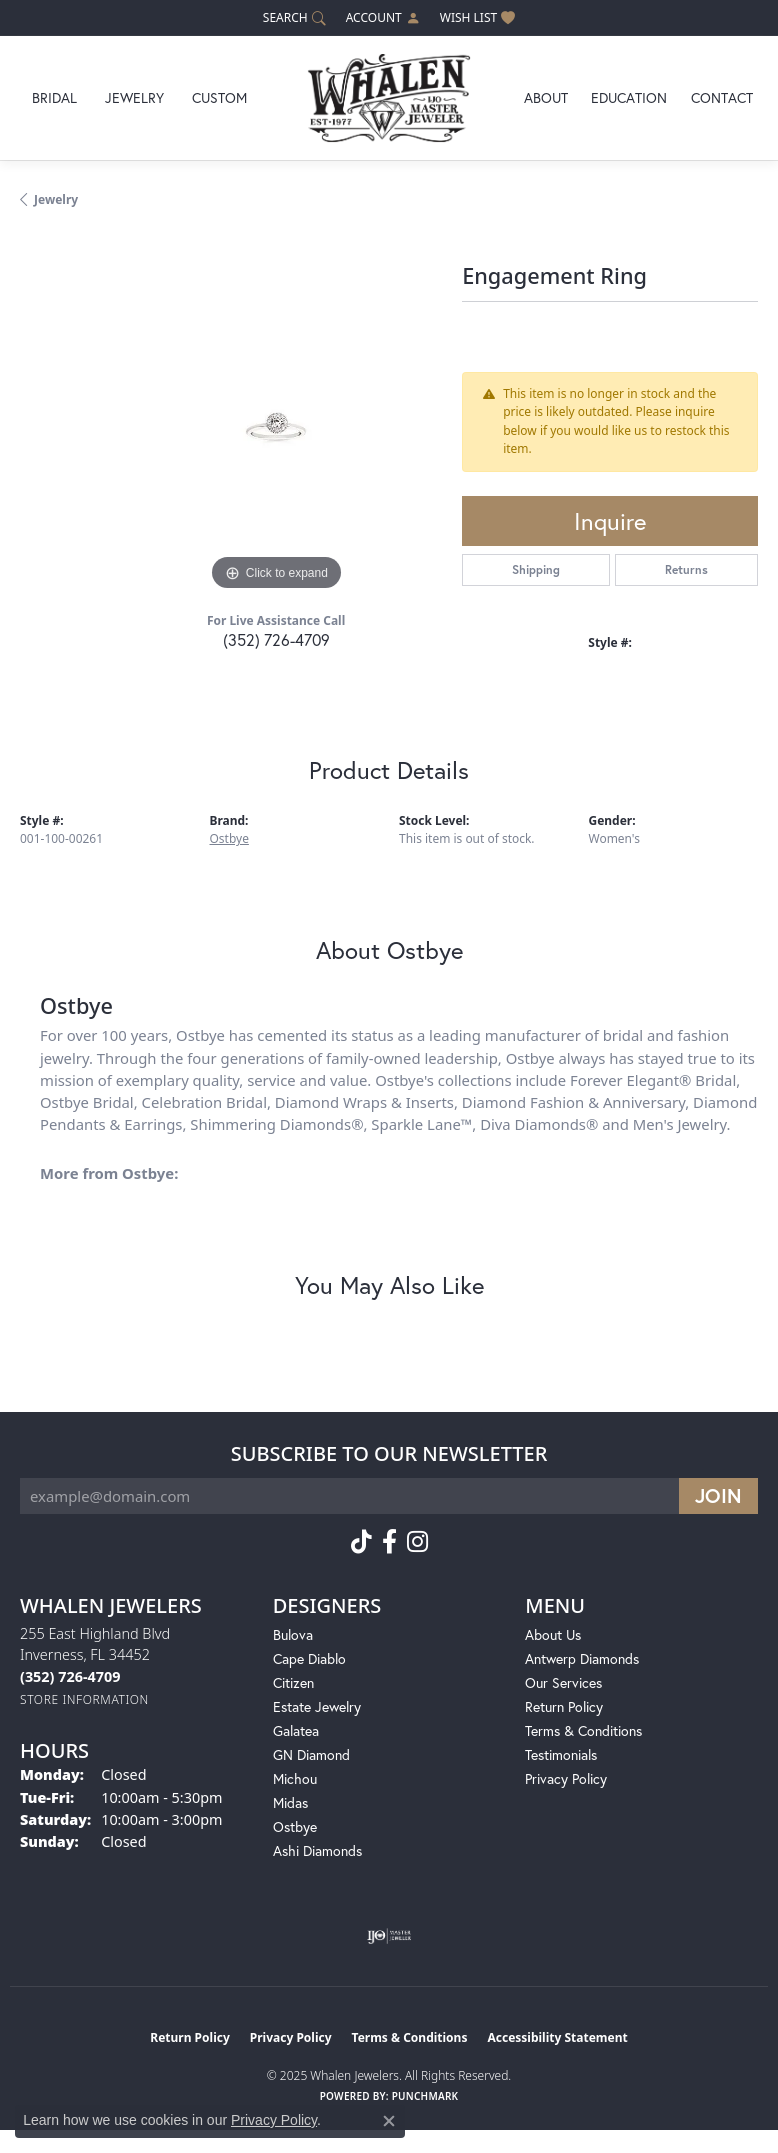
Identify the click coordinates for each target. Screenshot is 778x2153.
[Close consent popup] (389, 2121)
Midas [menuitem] (290, 1802)
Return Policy (564, 1706)
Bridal (54, 97)
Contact (722, 97)
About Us (553, 1634)
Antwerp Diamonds (582, 1658)
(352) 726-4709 (276, 639)
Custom (219, 97)
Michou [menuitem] (295, 1778)
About (546, 97)
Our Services (563, 1682)
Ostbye (229, 838)
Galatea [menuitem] (296, 1730)
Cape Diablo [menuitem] (309, 1658)
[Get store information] (84, 1699)
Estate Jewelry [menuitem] (317, 1706)
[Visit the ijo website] (389, 1936)
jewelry (56, 199)
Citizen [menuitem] (293, 1682)
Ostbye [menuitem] (295, 1826)
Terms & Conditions (583, 1730)
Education (629, 97)
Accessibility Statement (557, 2037)
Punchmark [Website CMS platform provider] (425, 2096)
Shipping (536, 569)
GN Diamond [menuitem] (311, 1754)
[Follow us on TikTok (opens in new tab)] (361, 1542)
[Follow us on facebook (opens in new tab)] (389, 1542)
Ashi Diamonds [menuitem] (317, 1850)
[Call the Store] (70, 1676)
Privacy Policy (566, 1778)
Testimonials (561, 1754)
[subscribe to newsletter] (718, 1496)
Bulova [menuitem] (293, 1634)
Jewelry (134, 97)
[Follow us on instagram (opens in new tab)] (417, 1542)
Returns (686, 569)
